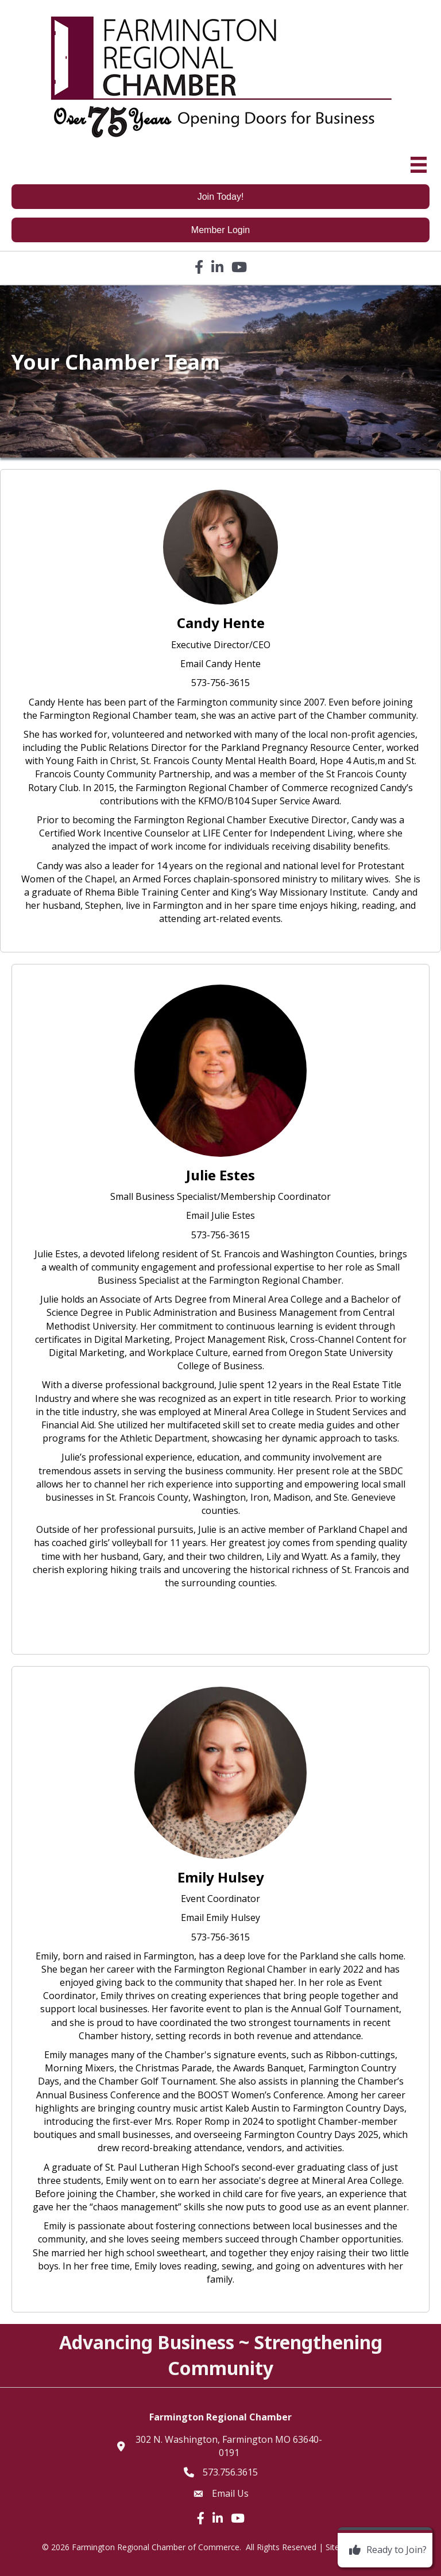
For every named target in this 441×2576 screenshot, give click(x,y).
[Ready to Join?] (385, 2550)
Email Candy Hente (220, 663)
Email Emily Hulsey (220, 1917)
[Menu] (418, 165)
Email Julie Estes (220, 1215)
